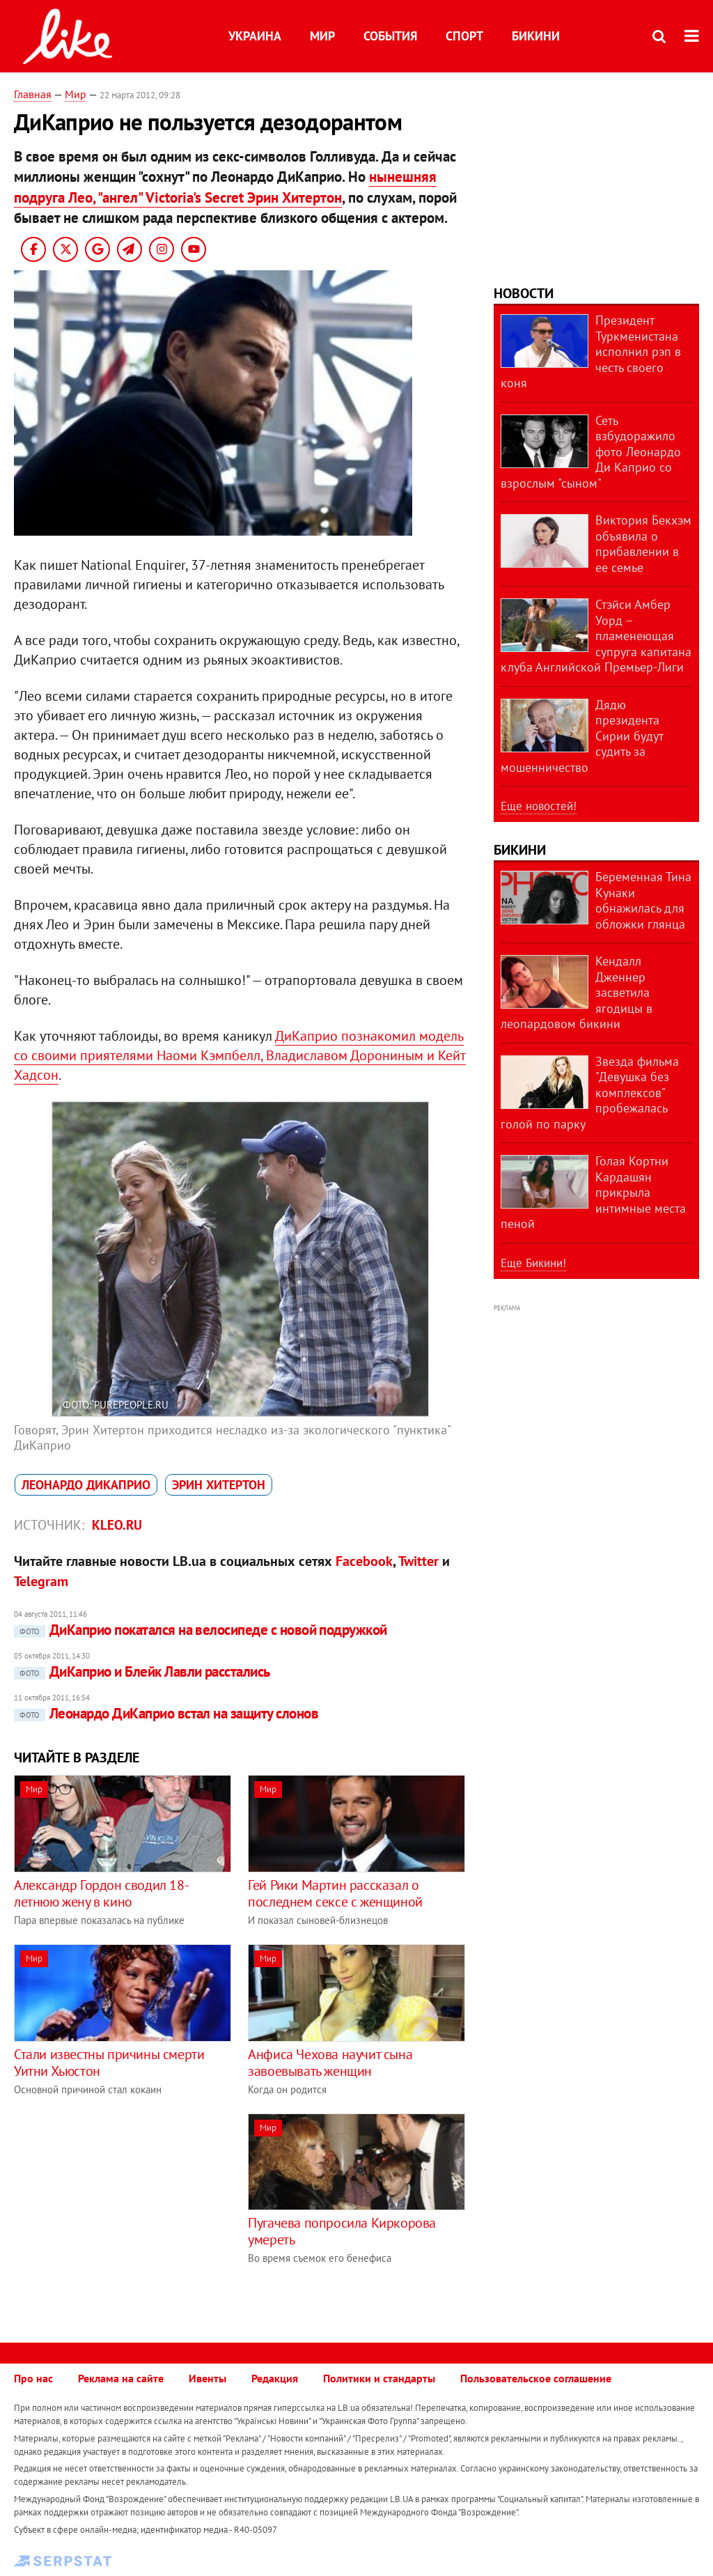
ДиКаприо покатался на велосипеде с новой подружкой (200, 1629)
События (390, 36)
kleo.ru (117, 1524)
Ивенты (207, 2378)
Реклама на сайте (121, 2378)
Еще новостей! (539, 806)
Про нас (33, 2378)
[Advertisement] (131, 2211)
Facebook (364, 1561)
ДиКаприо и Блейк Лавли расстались (142, 1671)
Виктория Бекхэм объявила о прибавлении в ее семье (643, 543)
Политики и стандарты (379, 2378)
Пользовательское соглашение (535, 2378)
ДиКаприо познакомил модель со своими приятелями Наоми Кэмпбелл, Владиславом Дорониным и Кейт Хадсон (240, 1055)
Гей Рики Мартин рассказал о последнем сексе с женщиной (335, 1893)
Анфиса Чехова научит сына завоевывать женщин (330, 2062)
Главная (33, 94)
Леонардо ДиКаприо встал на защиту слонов (166, 1713)
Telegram (41, 1581)
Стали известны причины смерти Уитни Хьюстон (109, 2062)
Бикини (536, 36)
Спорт (464, 36)
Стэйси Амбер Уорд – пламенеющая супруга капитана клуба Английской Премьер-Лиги (596, 635)
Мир (322, 36)
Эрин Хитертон (218, 1485)
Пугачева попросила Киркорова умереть (342, 2231)
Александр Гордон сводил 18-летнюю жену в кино (101, 1893)
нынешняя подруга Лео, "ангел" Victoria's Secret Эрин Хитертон (225, 186)
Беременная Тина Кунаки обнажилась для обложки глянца (643, 900)
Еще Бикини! (533, 1263)
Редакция (274, 2378)
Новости (524, 293)
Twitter (418, 1561)
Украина (254, 36)
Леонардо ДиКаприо (86, 1485)
